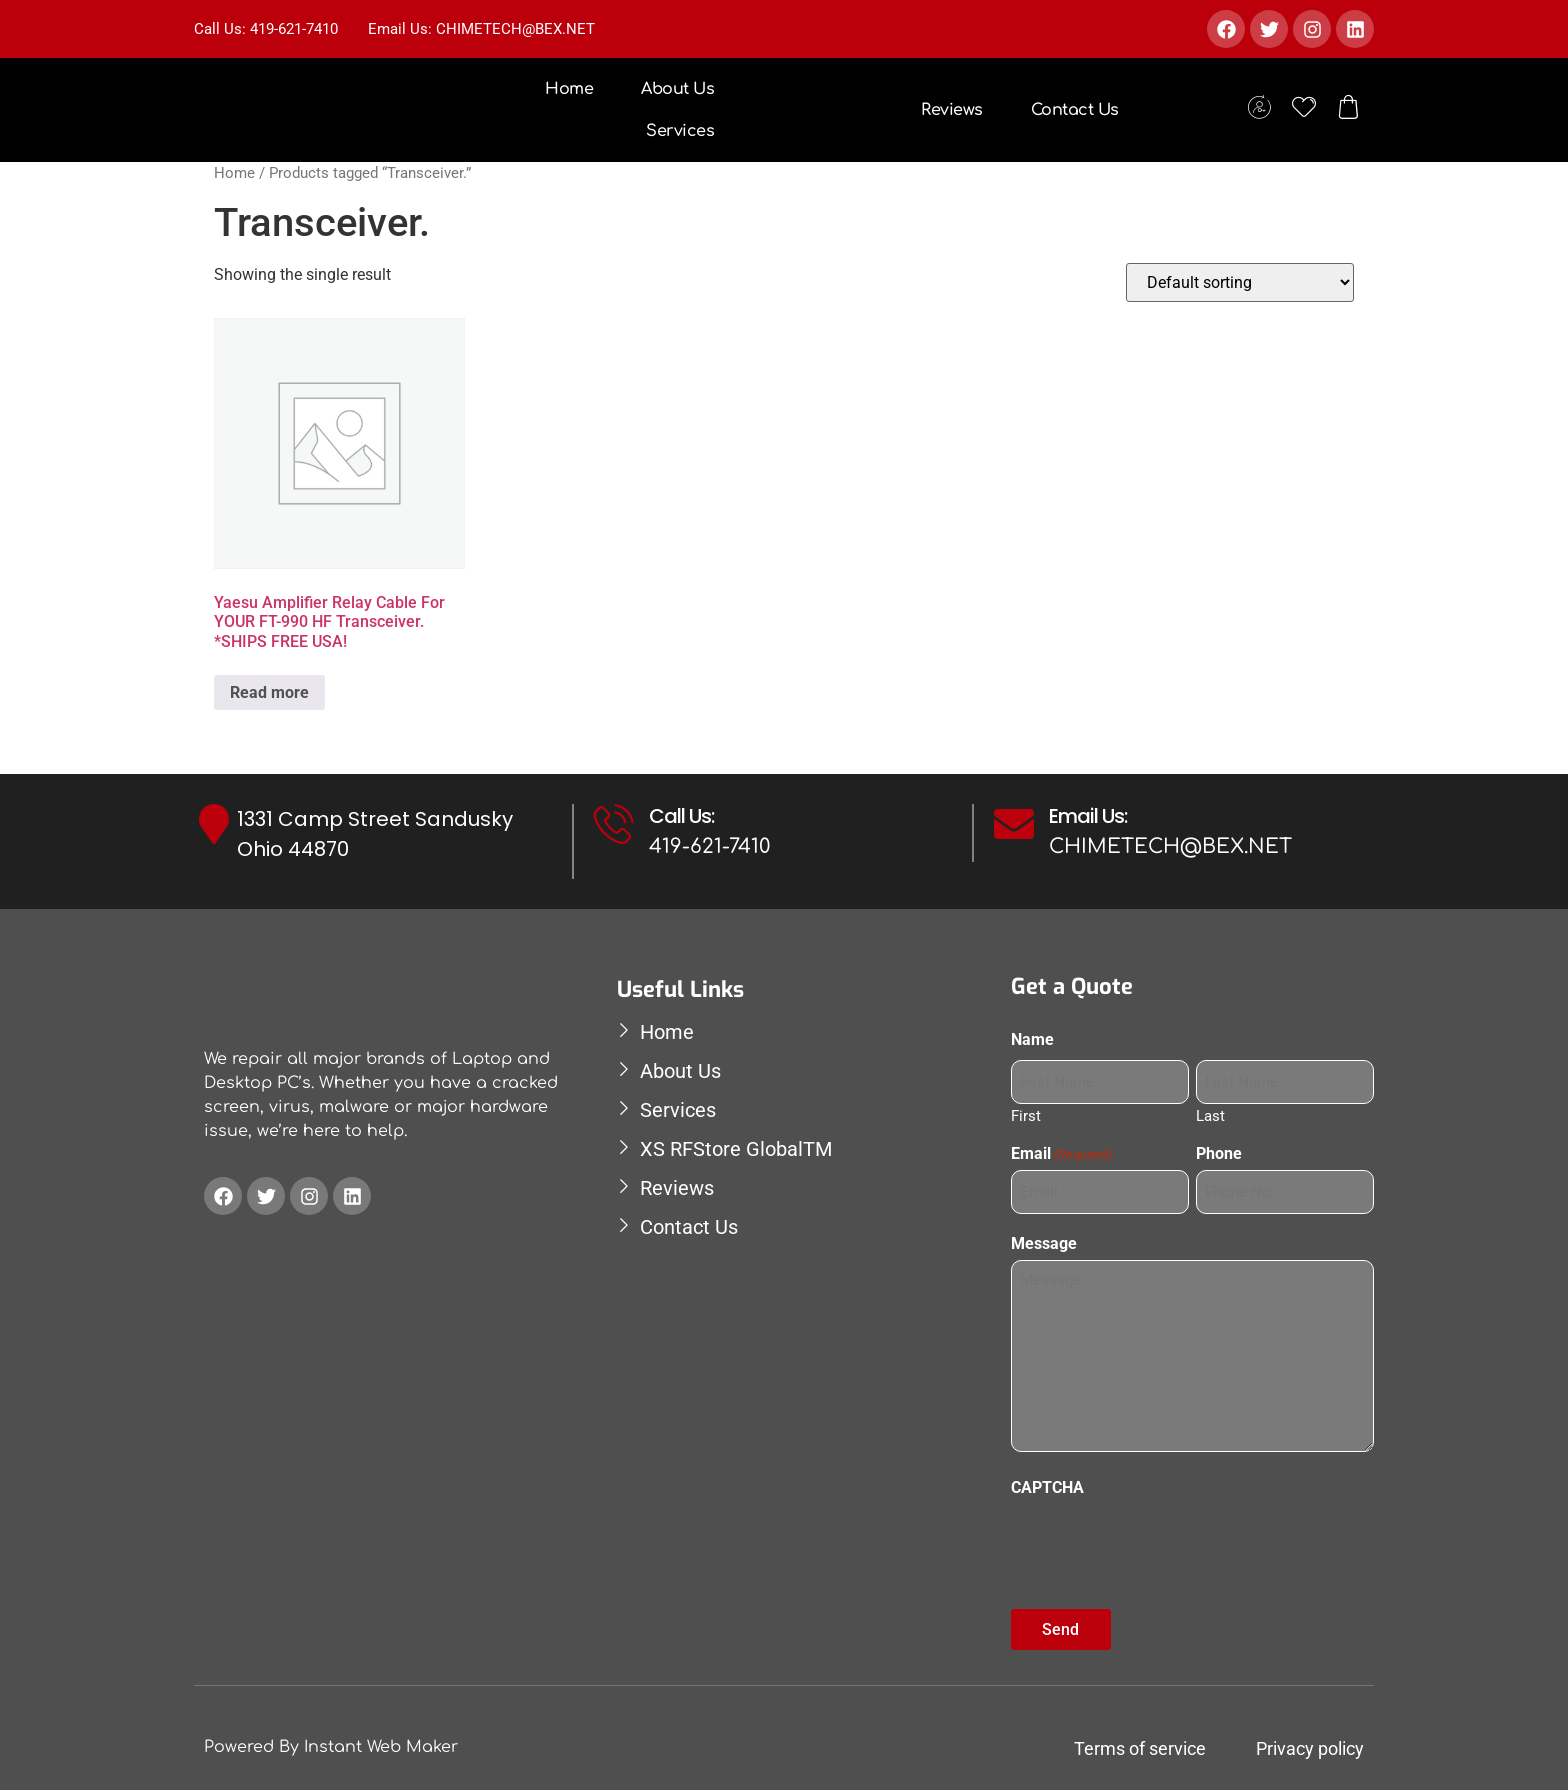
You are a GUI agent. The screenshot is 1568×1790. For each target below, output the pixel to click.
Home (569, 89)
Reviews (952, 110)
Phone (1219, 1150)
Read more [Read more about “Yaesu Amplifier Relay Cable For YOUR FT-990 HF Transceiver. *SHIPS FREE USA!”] (269, 692)
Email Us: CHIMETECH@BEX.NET (481, 29)
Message (1044, 1237)
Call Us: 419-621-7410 (266, 29)
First (1026, 1112)
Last (1210, 1112)
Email (1061, 1150)
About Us (677, 89)
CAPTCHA (1047, 1481)
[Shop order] (1240, 282)
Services (680, 131)
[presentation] (1163, 1536)
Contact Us (1075, 110)
